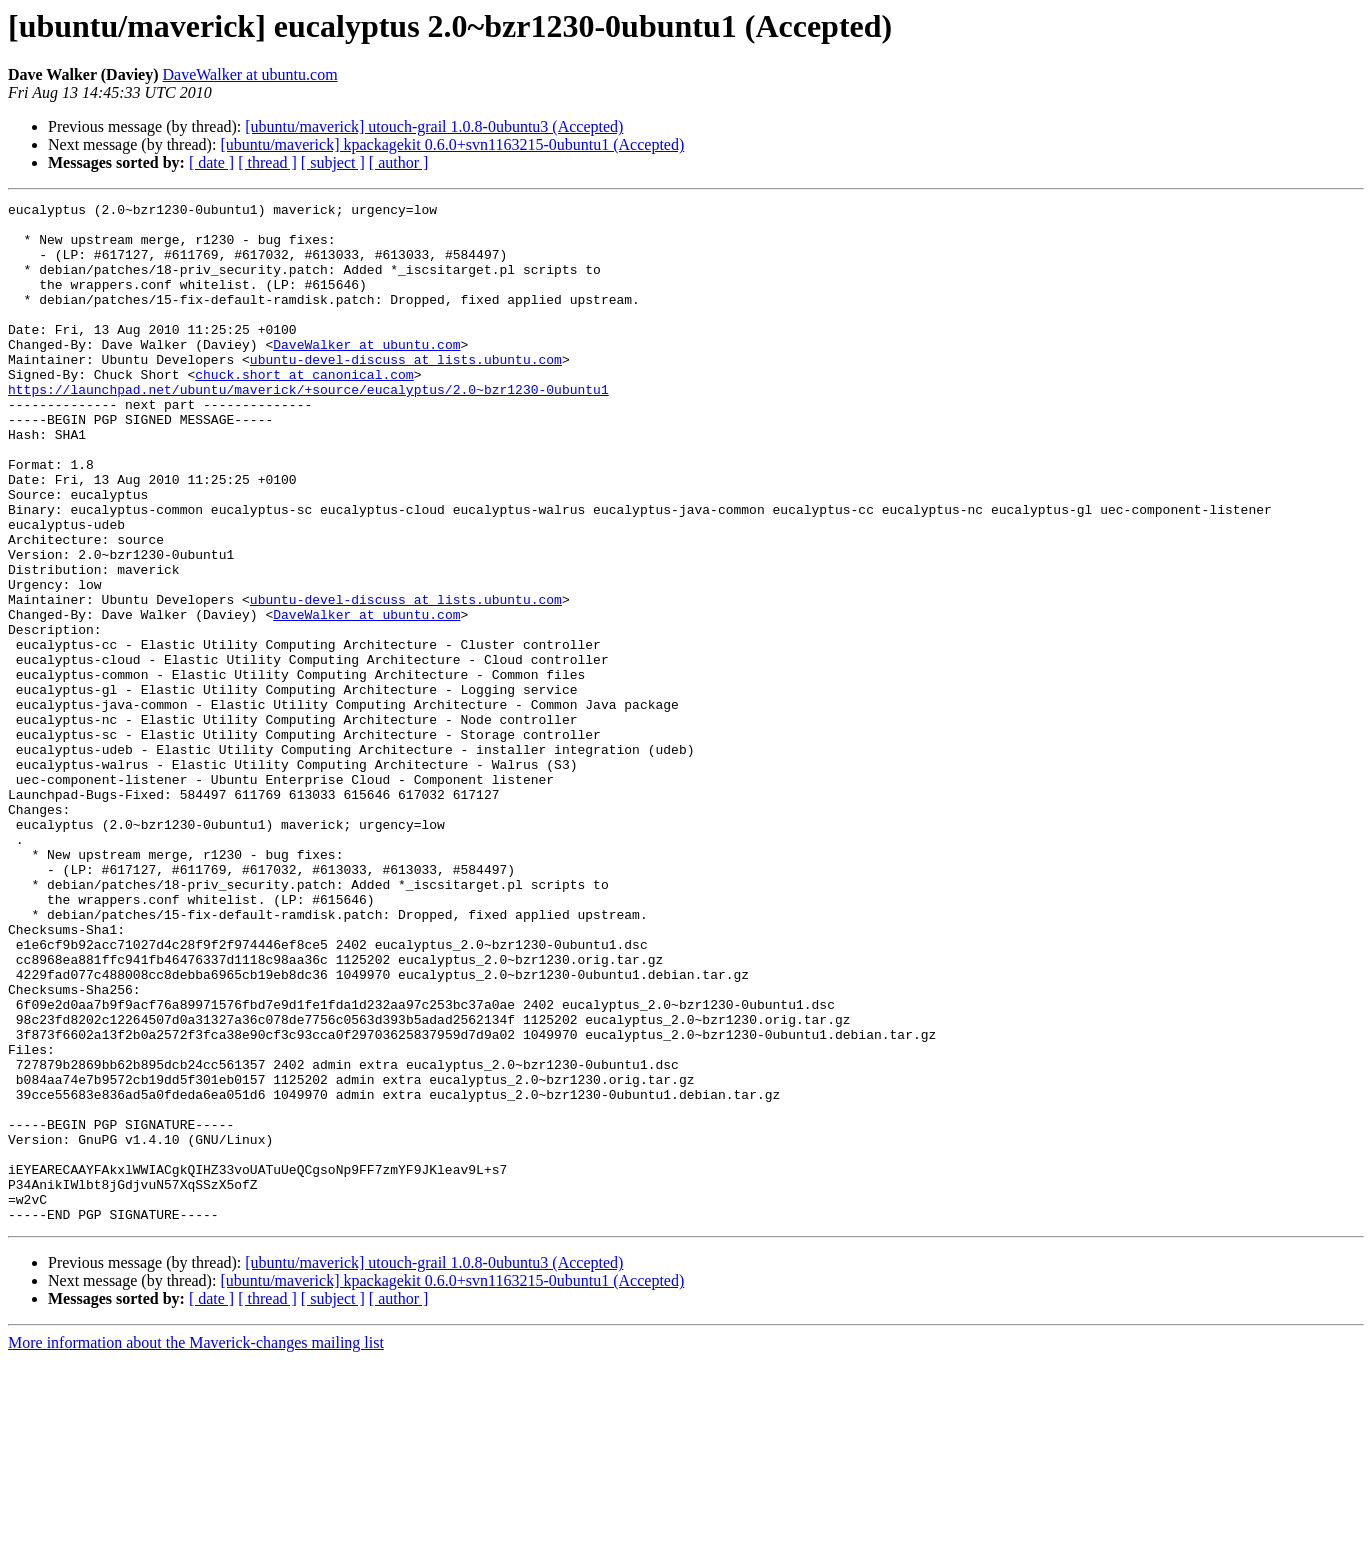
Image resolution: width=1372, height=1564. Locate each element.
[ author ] (399, 162)
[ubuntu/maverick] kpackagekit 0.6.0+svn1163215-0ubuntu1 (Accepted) (452, 144)
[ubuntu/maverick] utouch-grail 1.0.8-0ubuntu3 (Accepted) (434, 126)
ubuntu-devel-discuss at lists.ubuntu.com (406, 392)
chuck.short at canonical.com (304, 410)
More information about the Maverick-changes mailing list (196, 1546)
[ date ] (211, 162)
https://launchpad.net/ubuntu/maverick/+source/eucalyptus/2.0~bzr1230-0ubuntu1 (308, 428)
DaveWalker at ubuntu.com (250, 74)
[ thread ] (267, 162)
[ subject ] (333, 162)
